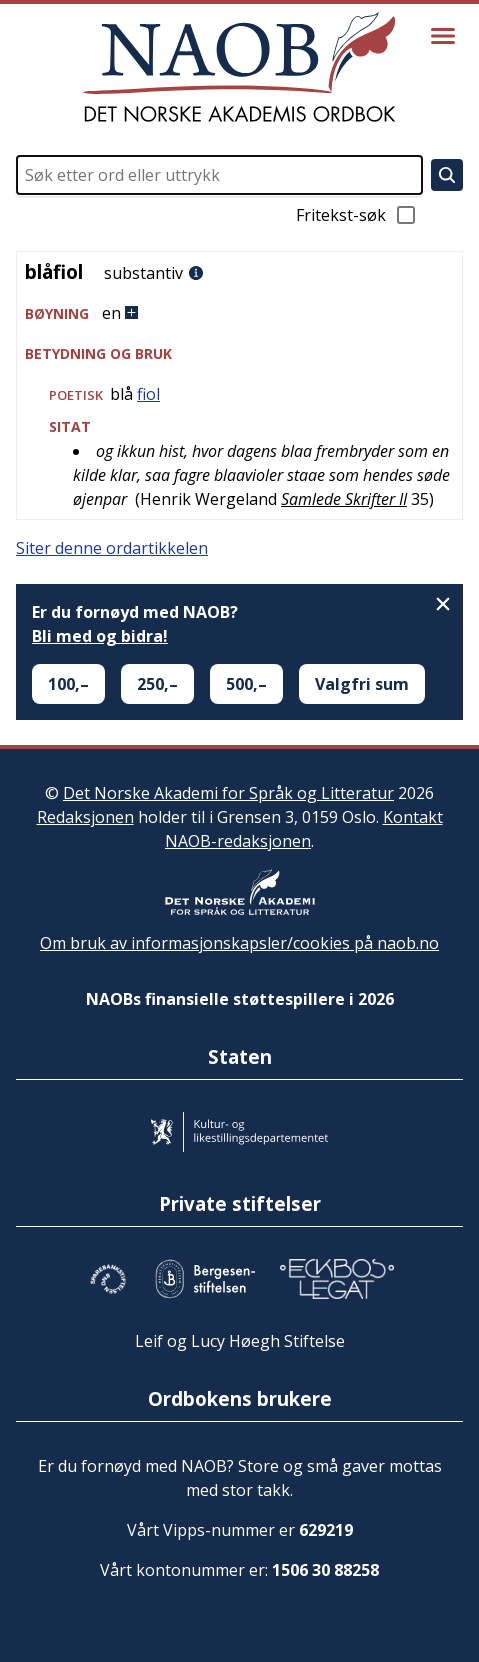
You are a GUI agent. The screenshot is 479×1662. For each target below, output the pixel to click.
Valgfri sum (362, 684)
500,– (246, 684)
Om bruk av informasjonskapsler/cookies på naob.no (239, 943)
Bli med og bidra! (100, 636)
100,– (68, 684)
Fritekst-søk (357, 215)
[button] (239, 313)
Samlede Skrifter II (344, 499)
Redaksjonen (85, 817)
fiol (148, 394)
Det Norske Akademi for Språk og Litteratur (228, 793)
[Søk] (447, 175)
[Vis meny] (443, 36)
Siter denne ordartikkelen (112, 548)
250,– (157, 684)
